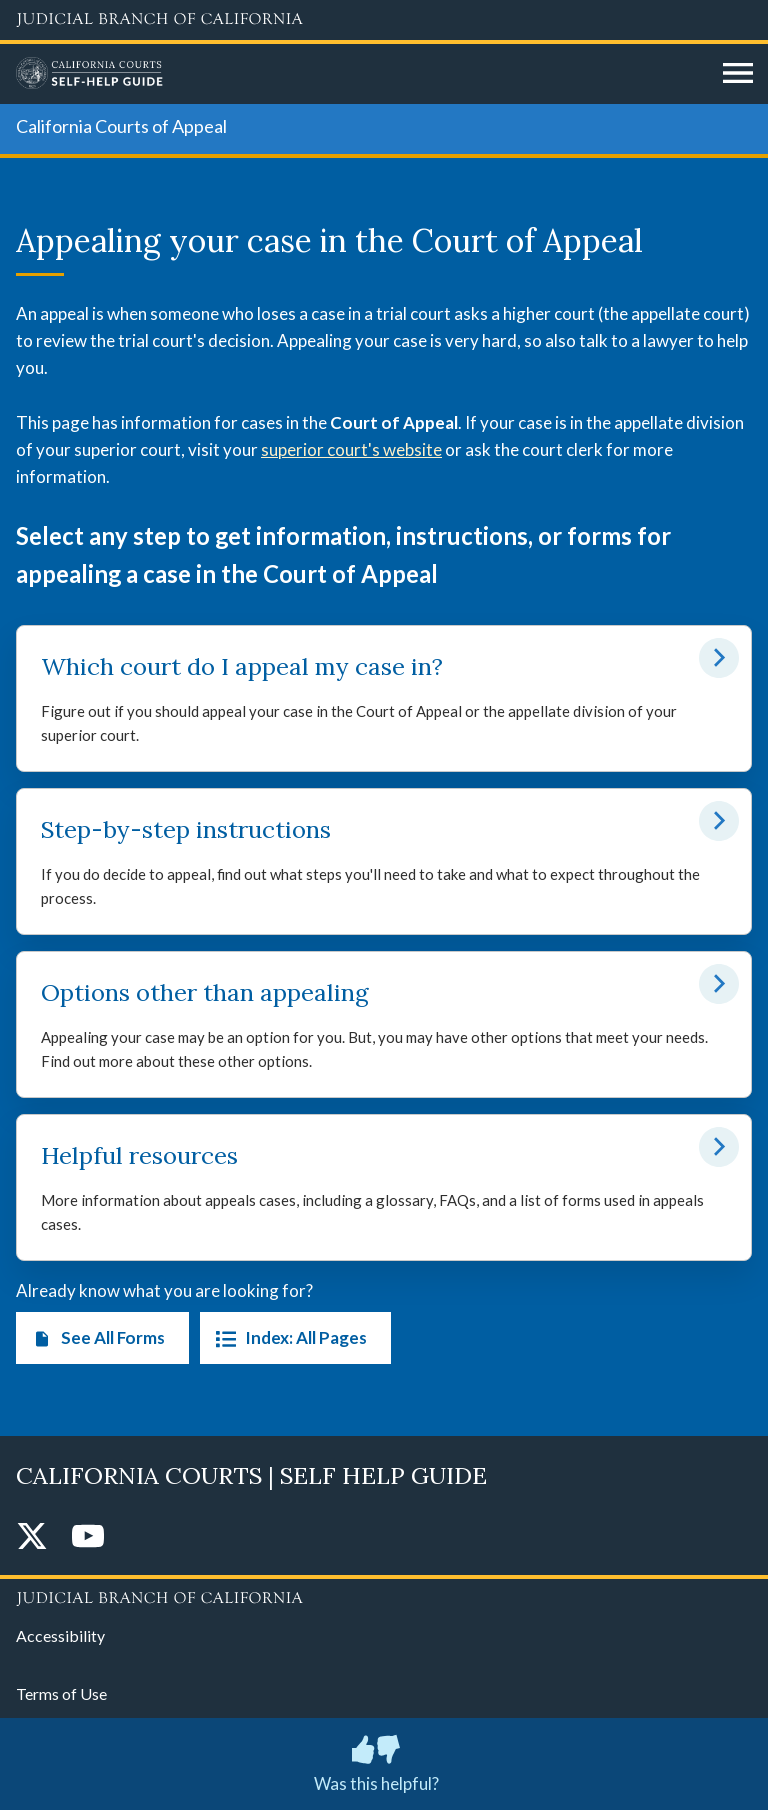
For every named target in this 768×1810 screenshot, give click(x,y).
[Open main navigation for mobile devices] (738, 74)
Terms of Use (61, 1693)
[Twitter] (32, 1537)
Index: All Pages (287, 1338)
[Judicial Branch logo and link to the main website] (384, 20)
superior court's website (351, 449)
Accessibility (60, 1635)
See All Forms (94, 1338)
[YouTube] (88, 1537)
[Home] (362, 74)
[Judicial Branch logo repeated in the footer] (384, 1595)
